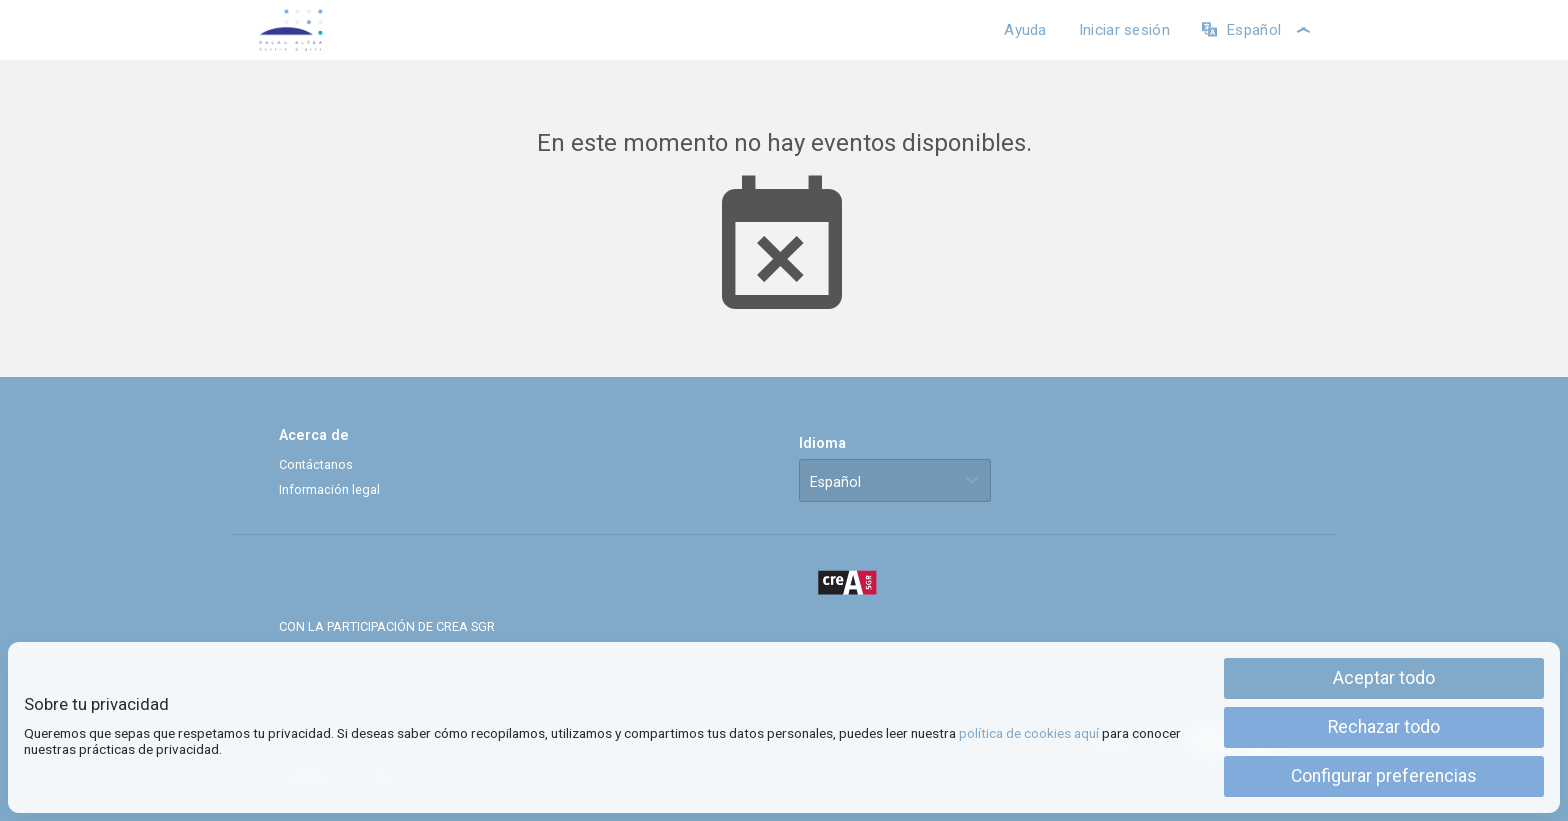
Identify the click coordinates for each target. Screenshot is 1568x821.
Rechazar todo (1384, 727)
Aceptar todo (1384, 678)
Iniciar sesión (1124, 30)
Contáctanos (316, 464)
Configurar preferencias (1384, 776)
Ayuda (1025, 30)
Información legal (329, 489)
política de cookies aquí (1029, 733)
